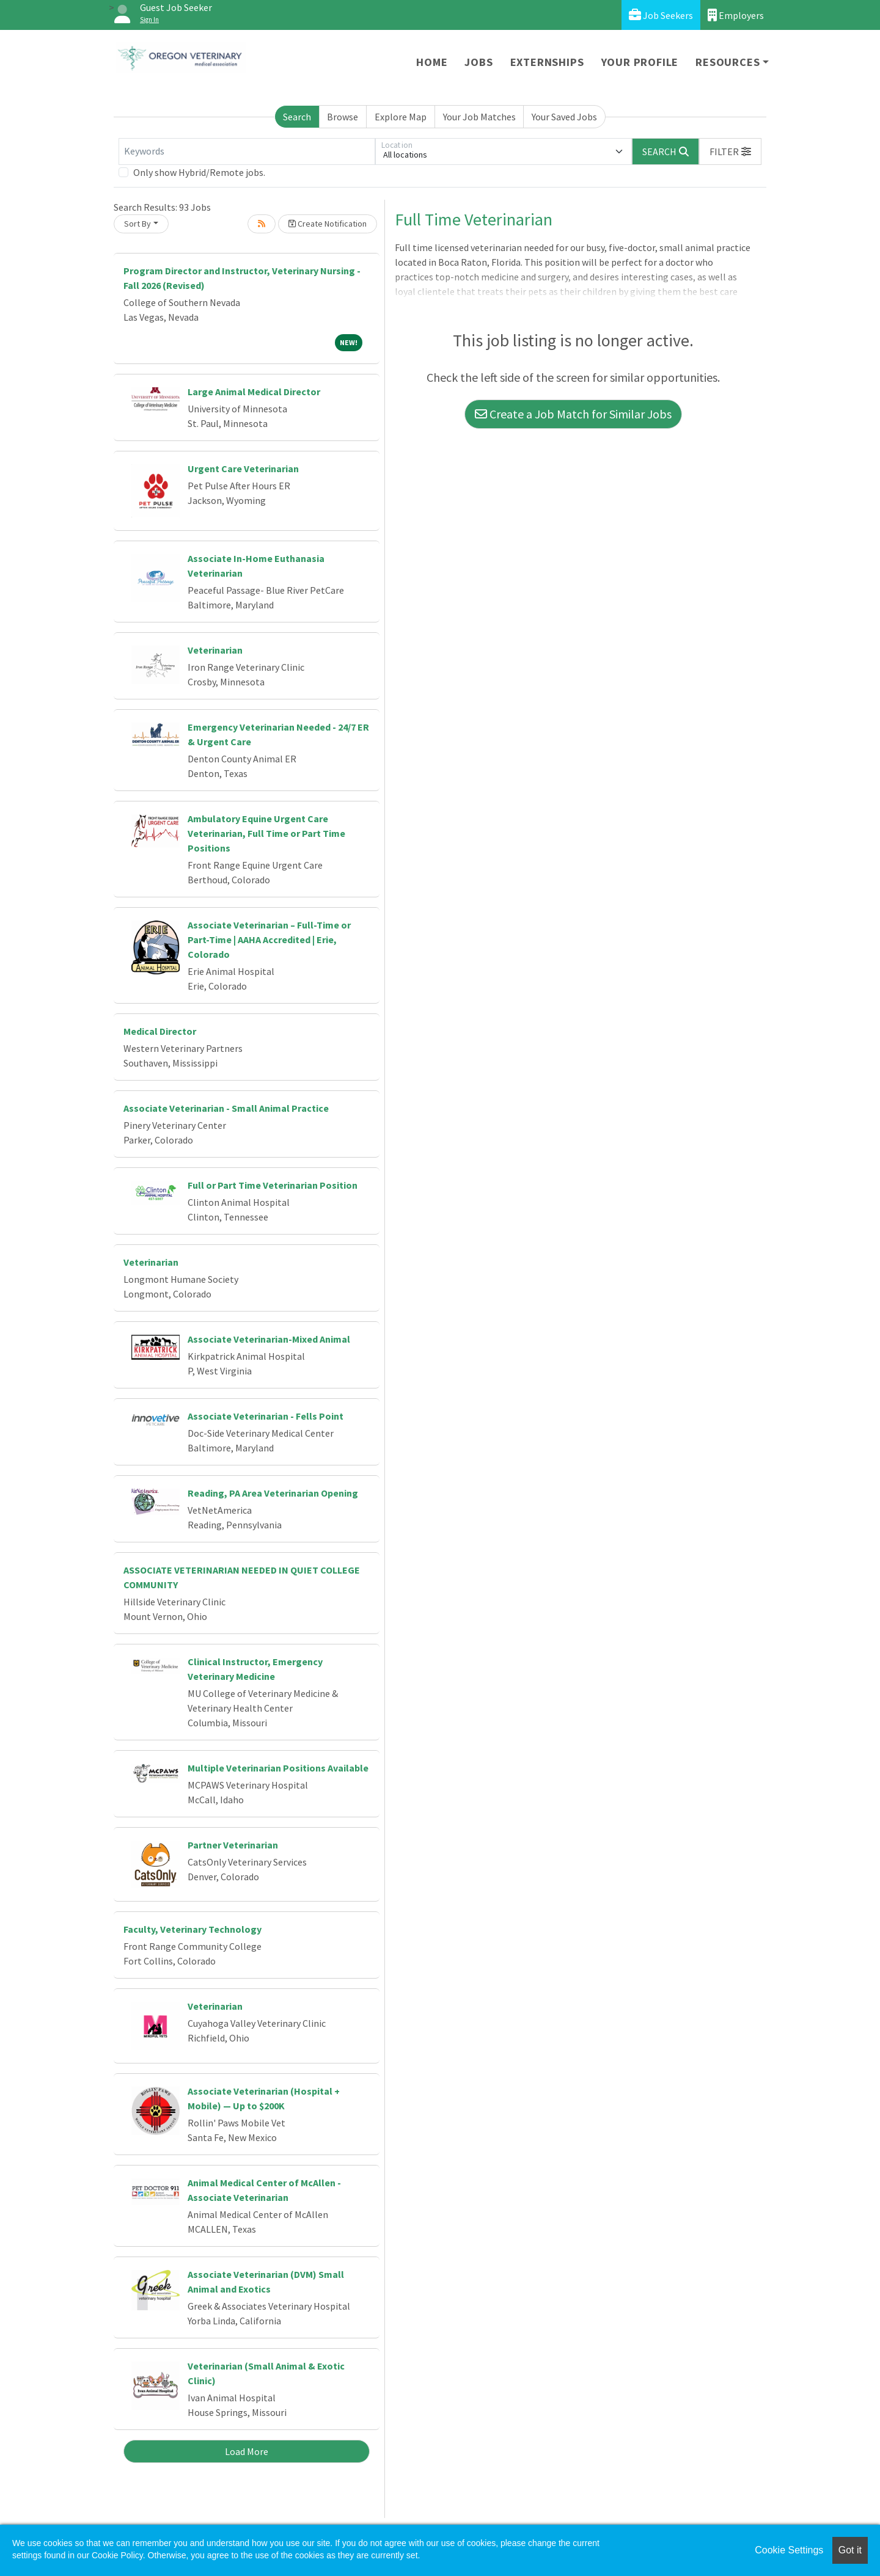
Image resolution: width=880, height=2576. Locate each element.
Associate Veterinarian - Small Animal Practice (226, 1108)
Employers (736, 15)
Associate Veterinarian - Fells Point (265, 1416)
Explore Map (401, 117)
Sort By (137, 223)
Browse (342, 117)
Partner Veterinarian (233, 1845)
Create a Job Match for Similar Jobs (573, 413)
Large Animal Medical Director (254, 391)
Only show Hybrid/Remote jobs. (199, 172)
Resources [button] (727, 62)
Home (431, 62)
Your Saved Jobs (564, 117)
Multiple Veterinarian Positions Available (278, 1768)
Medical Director (159, 1031)
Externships (547, 62)
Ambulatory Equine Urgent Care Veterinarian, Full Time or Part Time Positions (266, 833)
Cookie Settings (789, 2550)
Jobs (478, 62)
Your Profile (640, 62)
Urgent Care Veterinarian (243, 468)
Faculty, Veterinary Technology (192, 1929)
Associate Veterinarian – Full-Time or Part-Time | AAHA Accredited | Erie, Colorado (269, 939)
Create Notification (327, 223)
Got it (850, 2550)
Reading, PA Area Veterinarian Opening (273, 1493)
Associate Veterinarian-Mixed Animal (269, 1339)
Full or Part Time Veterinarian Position (273, 1185)
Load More (246, 2451)
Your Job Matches (479, 117)
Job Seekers (661, 15)
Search (297, 117)
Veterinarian (215, 650)
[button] (730, 151)
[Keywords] (247, 151)
